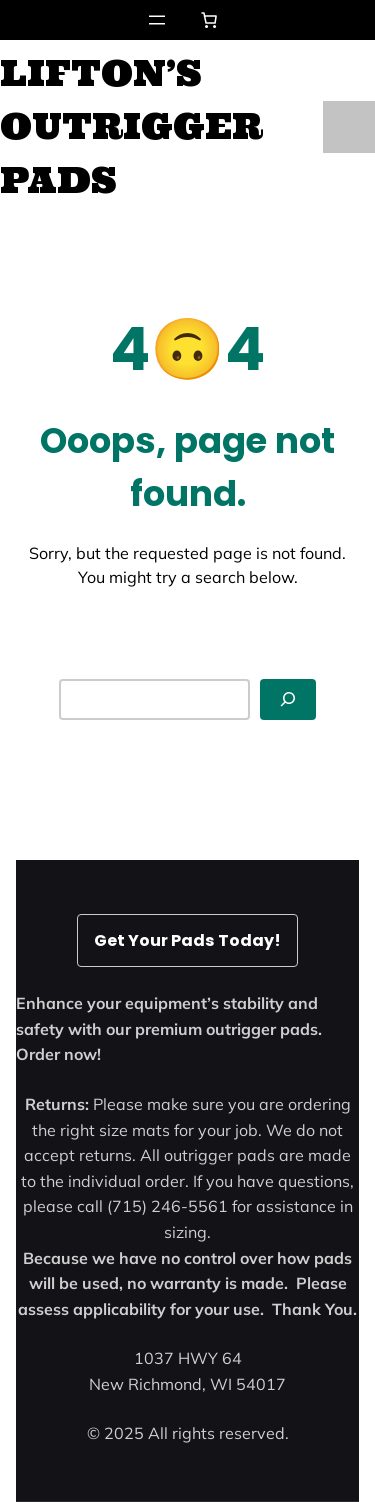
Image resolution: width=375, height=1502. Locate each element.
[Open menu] (157, 20)
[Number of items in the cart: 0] (209, 20)
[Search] (288, 699)
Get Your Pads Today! (187, 940)
